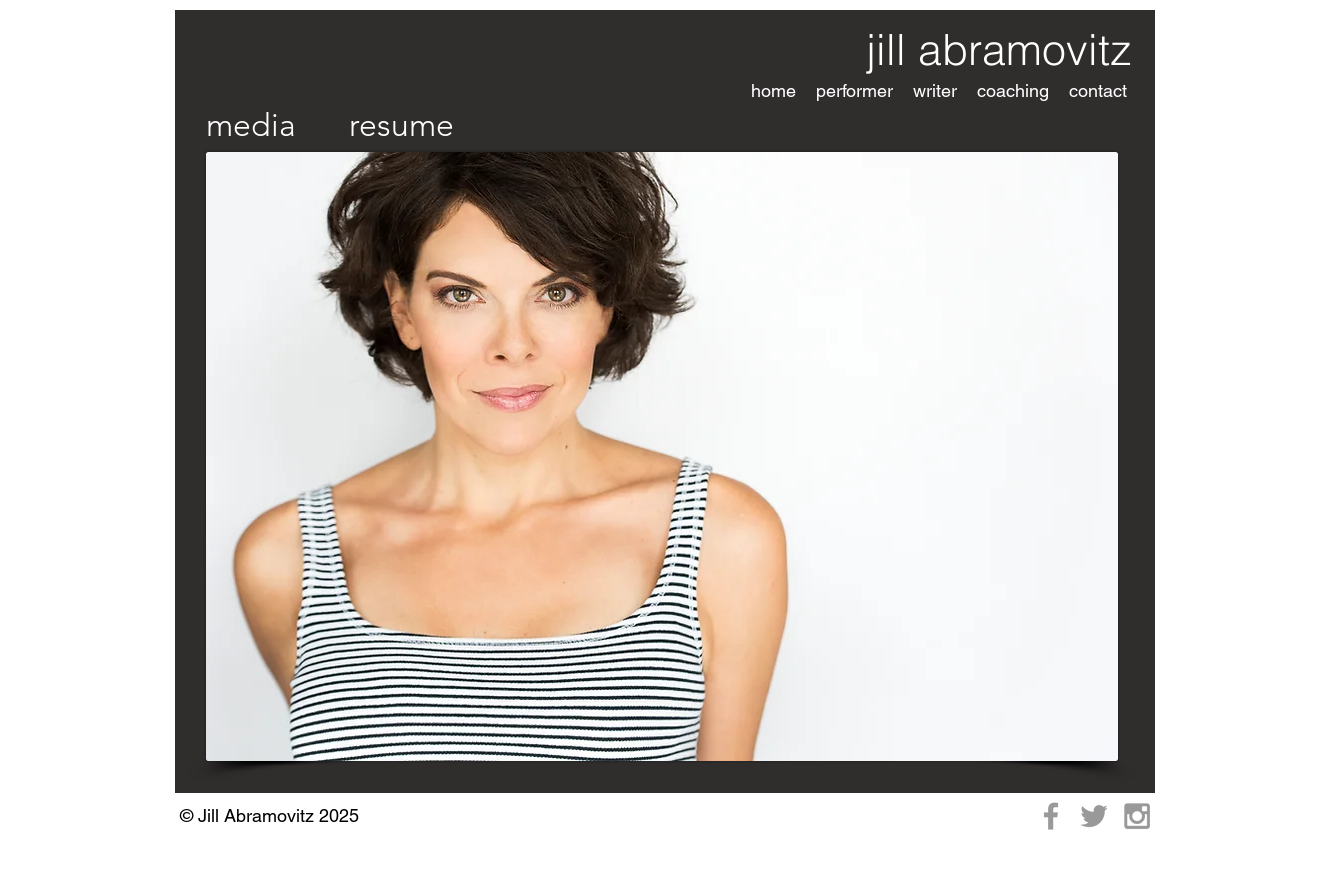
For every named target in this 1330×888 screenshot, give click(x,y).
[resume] (401, 125)
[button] (854, 91)
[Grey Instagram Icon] (1137, 816)
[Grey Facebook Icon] (1051, 816)
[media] (251, 125)
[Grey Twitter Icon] (1094, 816)
